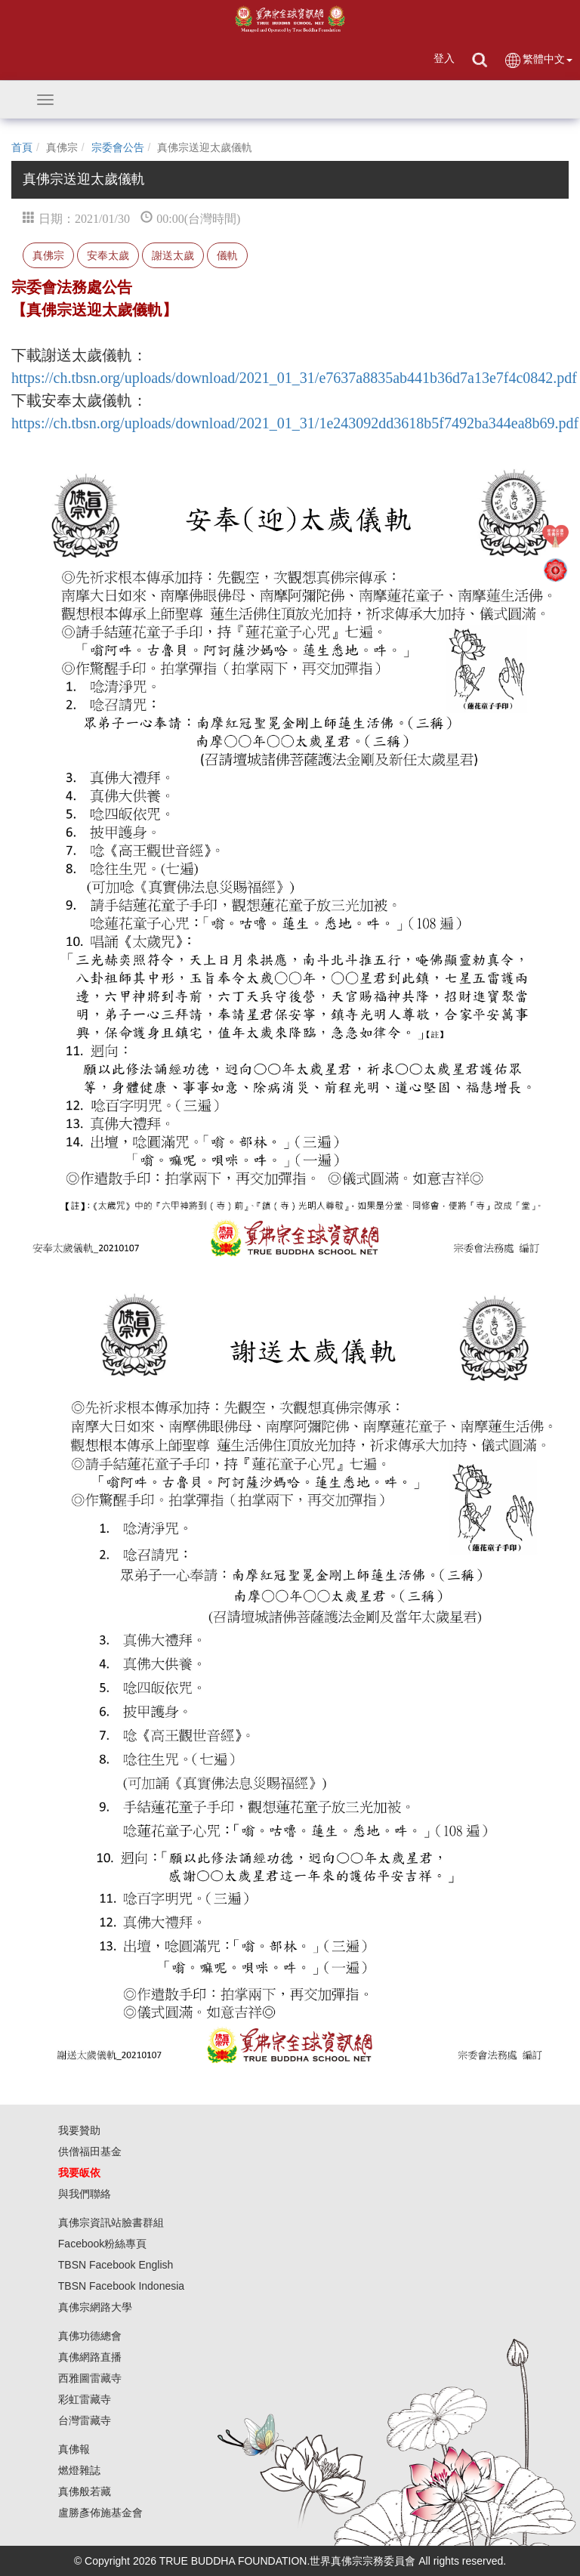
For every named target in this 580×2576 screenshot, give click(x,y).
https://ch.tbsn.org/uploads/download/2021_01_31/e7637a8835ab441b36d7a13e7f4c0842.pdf (294, 377)
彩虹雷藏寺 (84, 2399)
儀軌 (227, 255)
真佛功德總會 (90, 2336)
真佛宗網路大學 (95, 2307)
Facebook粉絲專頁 (102, 2244)
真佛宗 (48, 255)
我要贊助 (79, 2130)
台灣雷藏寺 (84, 2420)
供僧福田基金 (90, 2151)
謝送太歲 (173, 255)
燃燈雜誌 (79, 2470)
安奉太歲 (108, 255)
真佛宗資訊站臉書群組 (111, 2222)
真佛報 (74, 2449)
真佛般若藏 (84, 2491)
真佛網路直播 (90, 2357)
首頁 (21, 147)
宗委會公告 (117, 147)
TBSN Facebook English (116, 2265)
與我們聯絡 (84, 2194)
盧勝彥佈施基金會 (100, 2513)
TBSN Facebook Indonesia (121, 2286)
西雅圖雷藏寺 (90, 2378)
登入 (444, 58)
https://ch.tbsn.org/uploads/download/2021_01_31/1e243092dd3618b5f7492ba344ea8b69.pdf (294, 423)
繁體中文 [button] (538, 60)
